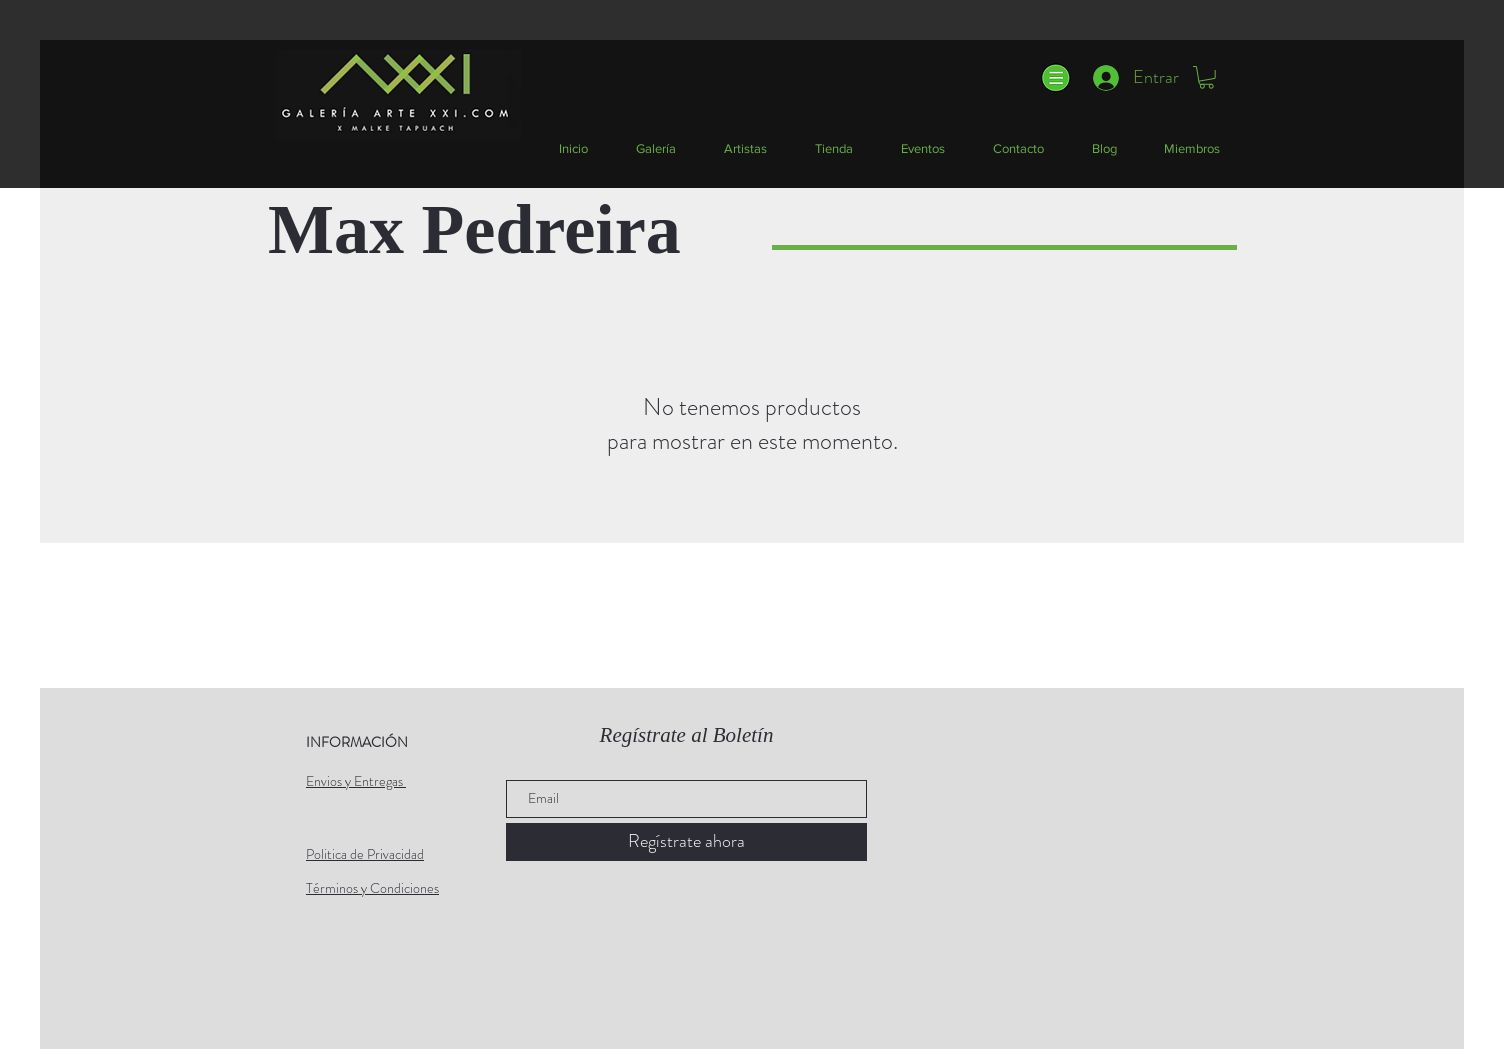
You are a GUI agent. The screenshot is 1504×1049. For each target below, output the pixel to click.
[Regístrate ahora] (686, 842)
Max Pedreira (474, 229)
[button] (1054, 78)
